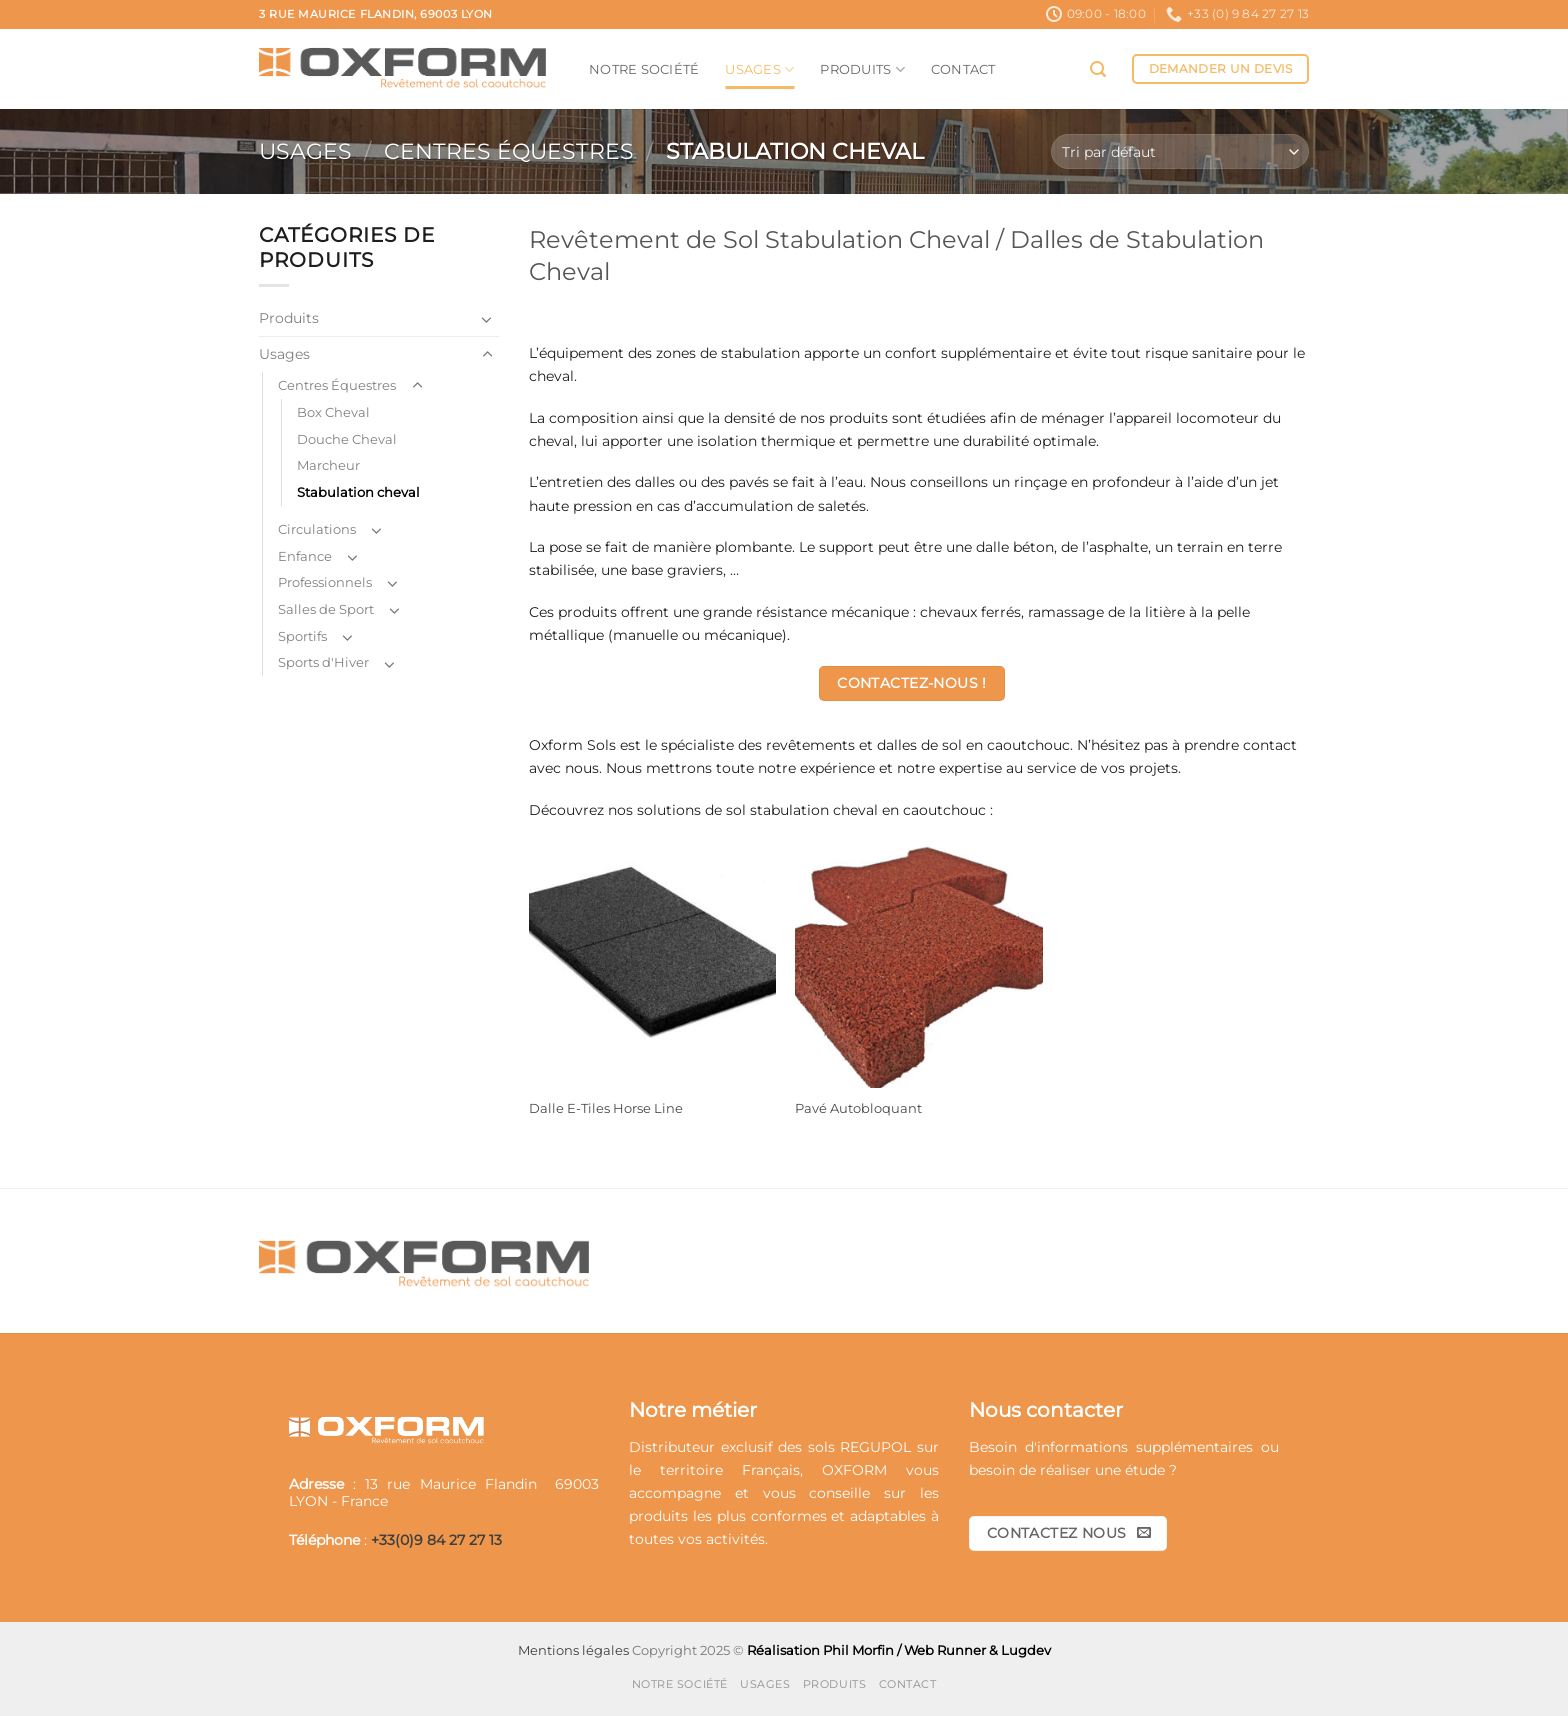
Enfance (305, 556)
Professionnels (325, 582)
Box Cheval (333, 412)
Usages (759, 69)
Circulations (317, 529)
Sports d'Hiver (323, 662)
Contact (963, 69)
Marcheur (328, 465)
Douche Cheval (347, 439)
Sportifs (302, 636)
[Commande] (1180, 151)
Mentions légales (573, 1650)
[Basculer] (487, 319)
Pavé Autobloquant (858, 1108)
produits (658, 1516)
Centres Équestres (509, 151)
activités (735, 1539)
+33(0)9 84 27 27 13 (436, 1540)
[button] (1098, 69)
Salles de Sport (326, 609)
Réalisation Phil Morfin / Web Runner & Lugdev (899, 1650)
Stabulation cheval (358, 492)
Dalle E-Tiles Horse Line (606, 1108)
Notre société (644, 69)
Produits (862, 69)
